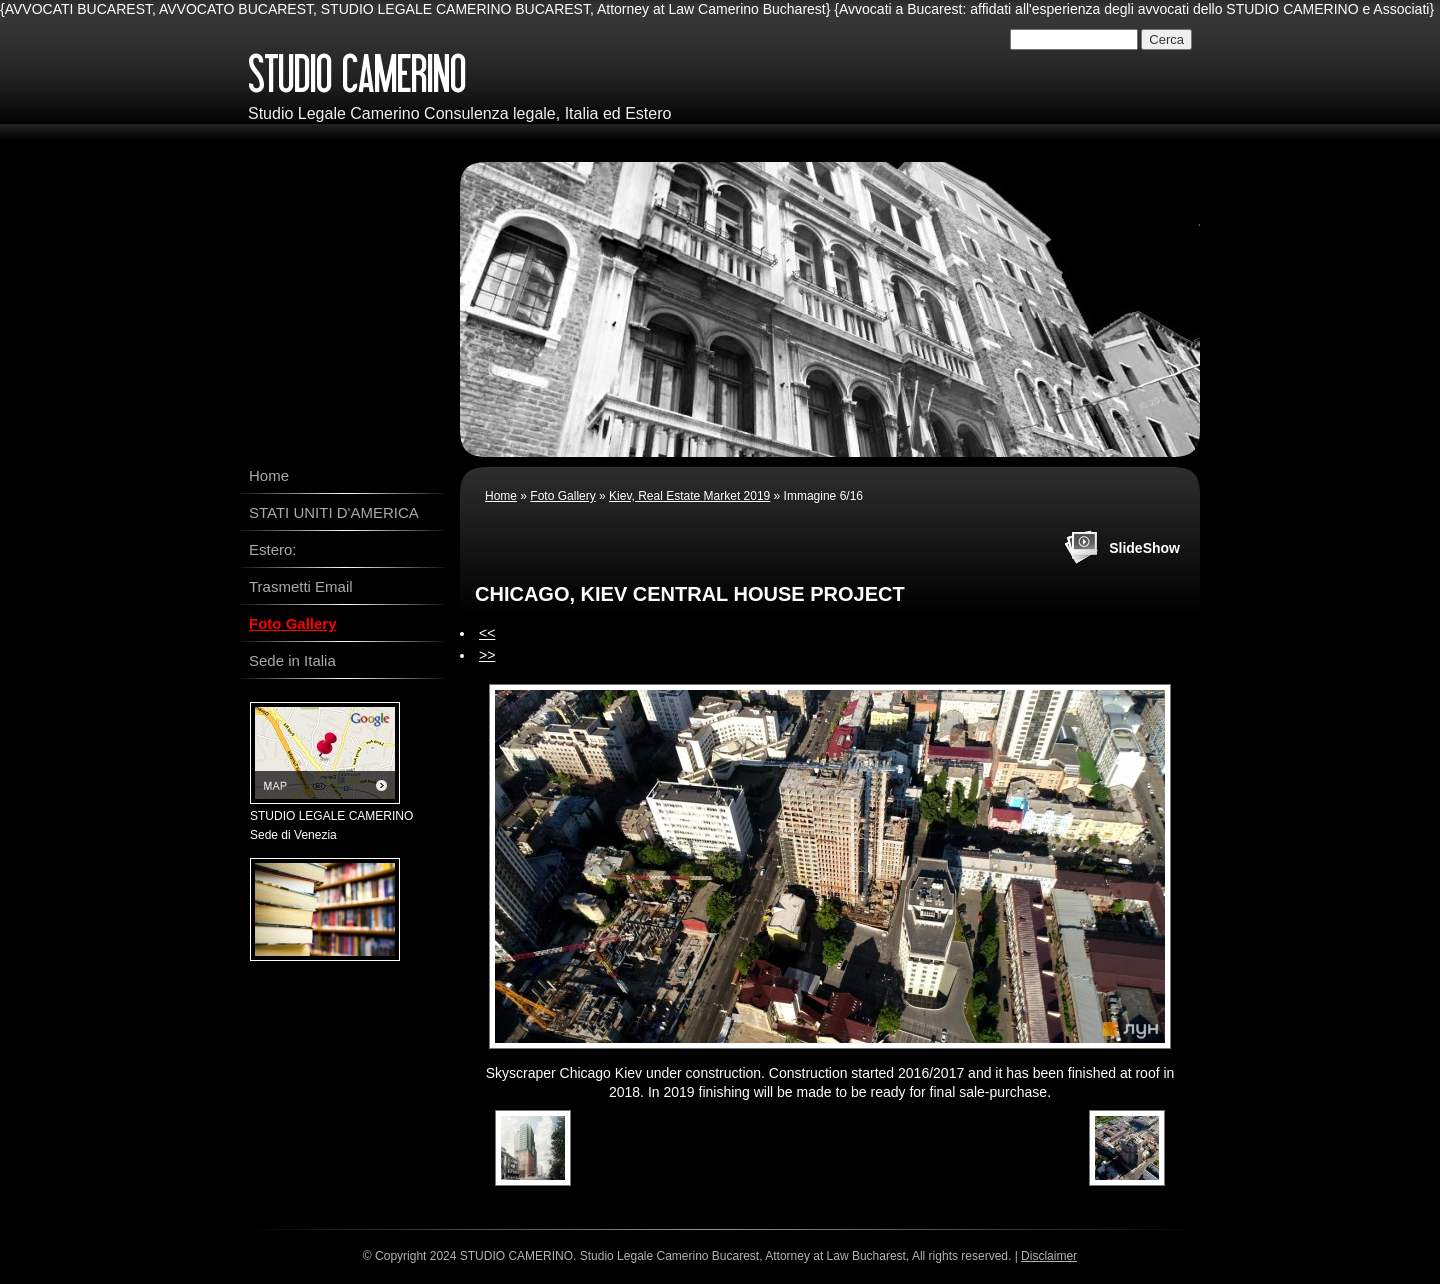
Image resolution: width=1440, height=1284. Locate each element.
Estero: (273, 549)
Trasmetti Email (301, 586)
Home (501, 496)
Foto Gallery (562, 496)
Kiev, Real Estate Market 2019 (689, 496)
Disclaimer (1049, 1256)
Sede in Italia (292, 660)
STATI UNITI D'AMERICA (334, 512)
